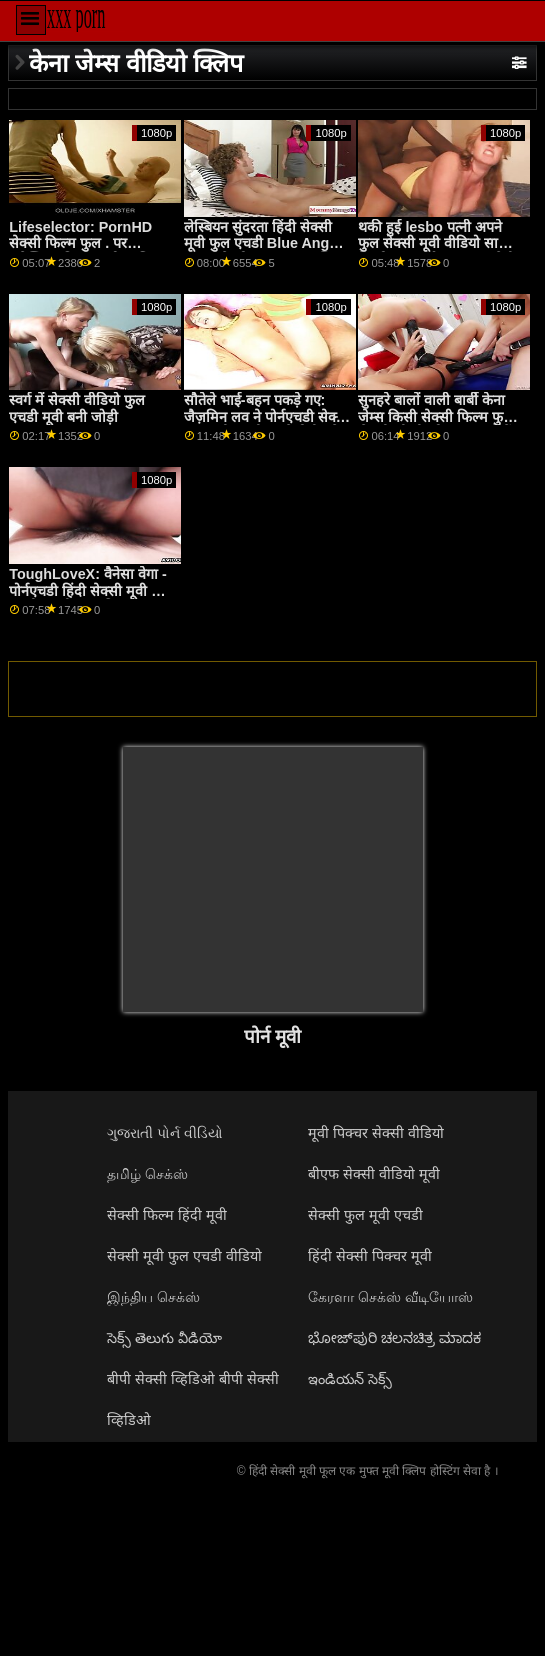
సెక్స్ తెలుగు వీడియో (164, 1338)
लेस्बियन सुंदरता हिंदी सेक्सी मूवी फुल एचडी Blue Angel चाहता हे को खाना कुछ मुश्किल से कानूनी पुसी (266, 252)
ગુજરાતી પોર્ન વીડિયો (165, 1133)
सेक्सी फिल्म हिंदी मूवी (167, 1215)
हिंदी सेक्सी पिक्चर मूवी (370, 1256)
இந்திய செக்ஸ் (153, 1297)
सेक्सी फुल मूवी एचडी (365, 1215)
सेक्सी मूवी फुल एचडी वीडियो (184, 1256)
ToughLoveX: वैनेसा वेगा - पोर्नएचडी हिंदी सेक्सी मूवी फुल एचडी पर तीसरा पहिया (90, 590)
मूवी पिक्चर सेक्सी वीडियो (376, 1133)
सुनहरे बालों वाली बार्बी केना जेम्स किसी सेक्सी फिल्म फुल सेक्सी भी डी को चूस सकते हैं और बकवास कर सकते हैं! (435, 425)
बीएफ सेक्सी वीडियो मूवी (374, 1174)
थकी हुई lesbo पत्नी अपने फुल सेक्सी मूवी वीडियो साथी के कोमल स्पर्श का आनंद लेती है (436, 252)
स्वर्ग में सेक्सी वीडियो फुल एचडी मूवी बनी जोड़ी (77, 408)
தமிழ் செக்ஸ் (147, 1174)
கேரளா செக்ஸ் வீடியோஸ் (390, 1297)
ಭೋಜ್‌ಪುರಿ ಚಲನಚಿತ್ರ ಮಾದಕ (394, 1338)
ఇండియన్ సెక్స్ (350, 1379)
